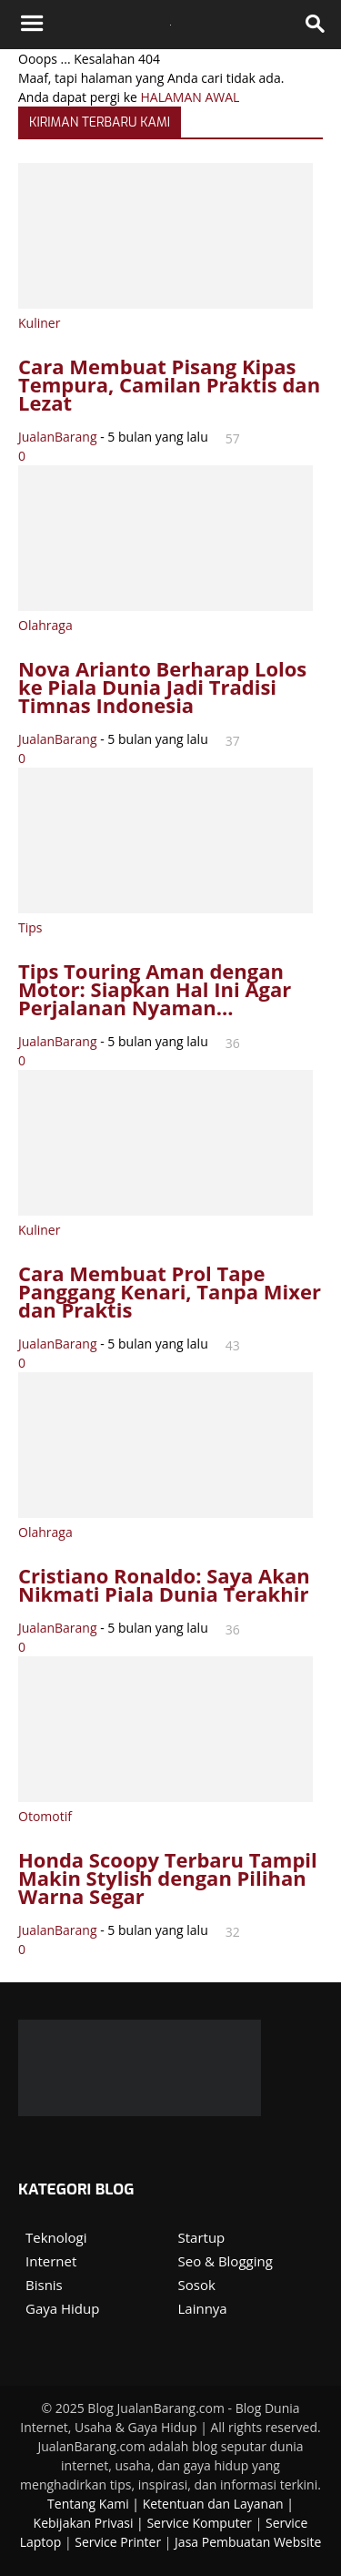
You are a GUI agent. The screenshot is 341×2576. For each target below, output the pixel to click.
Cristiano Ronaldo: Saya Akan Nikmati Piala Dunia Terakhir (164, 1584)
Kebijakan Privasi (84, 2522)
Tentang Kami (88, 2503)
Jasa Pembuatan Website (248, 2542)
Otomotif (45, 1816)
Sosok (197, 2285)
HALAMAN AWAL (190, 97)
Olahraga (45, 625)
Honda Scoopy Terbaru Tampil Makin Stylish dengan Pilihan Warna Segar (167, 1877)
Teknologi (56, 2237)
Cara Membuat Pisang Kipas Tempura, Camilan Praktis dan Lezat (169, 384)
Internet (50, 2261)
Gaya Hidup (62, 2308)
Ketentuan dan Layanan (213, 2503)
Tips (30, 927)
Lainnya (202, 2308)
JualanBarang (57, 436)
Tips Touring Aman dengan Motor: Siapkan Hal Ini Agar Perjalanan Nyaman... (154, 989)
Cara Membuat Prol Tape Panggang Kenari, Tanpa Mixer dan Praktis (169, 1291)
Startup (202, 2237)
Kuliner (39, 322)
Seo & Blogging (225, 2261)
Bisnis (44, 2285)
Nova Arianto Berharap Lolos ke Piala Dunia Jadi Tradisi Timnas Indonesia (162, 686)
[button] (315, 24)
